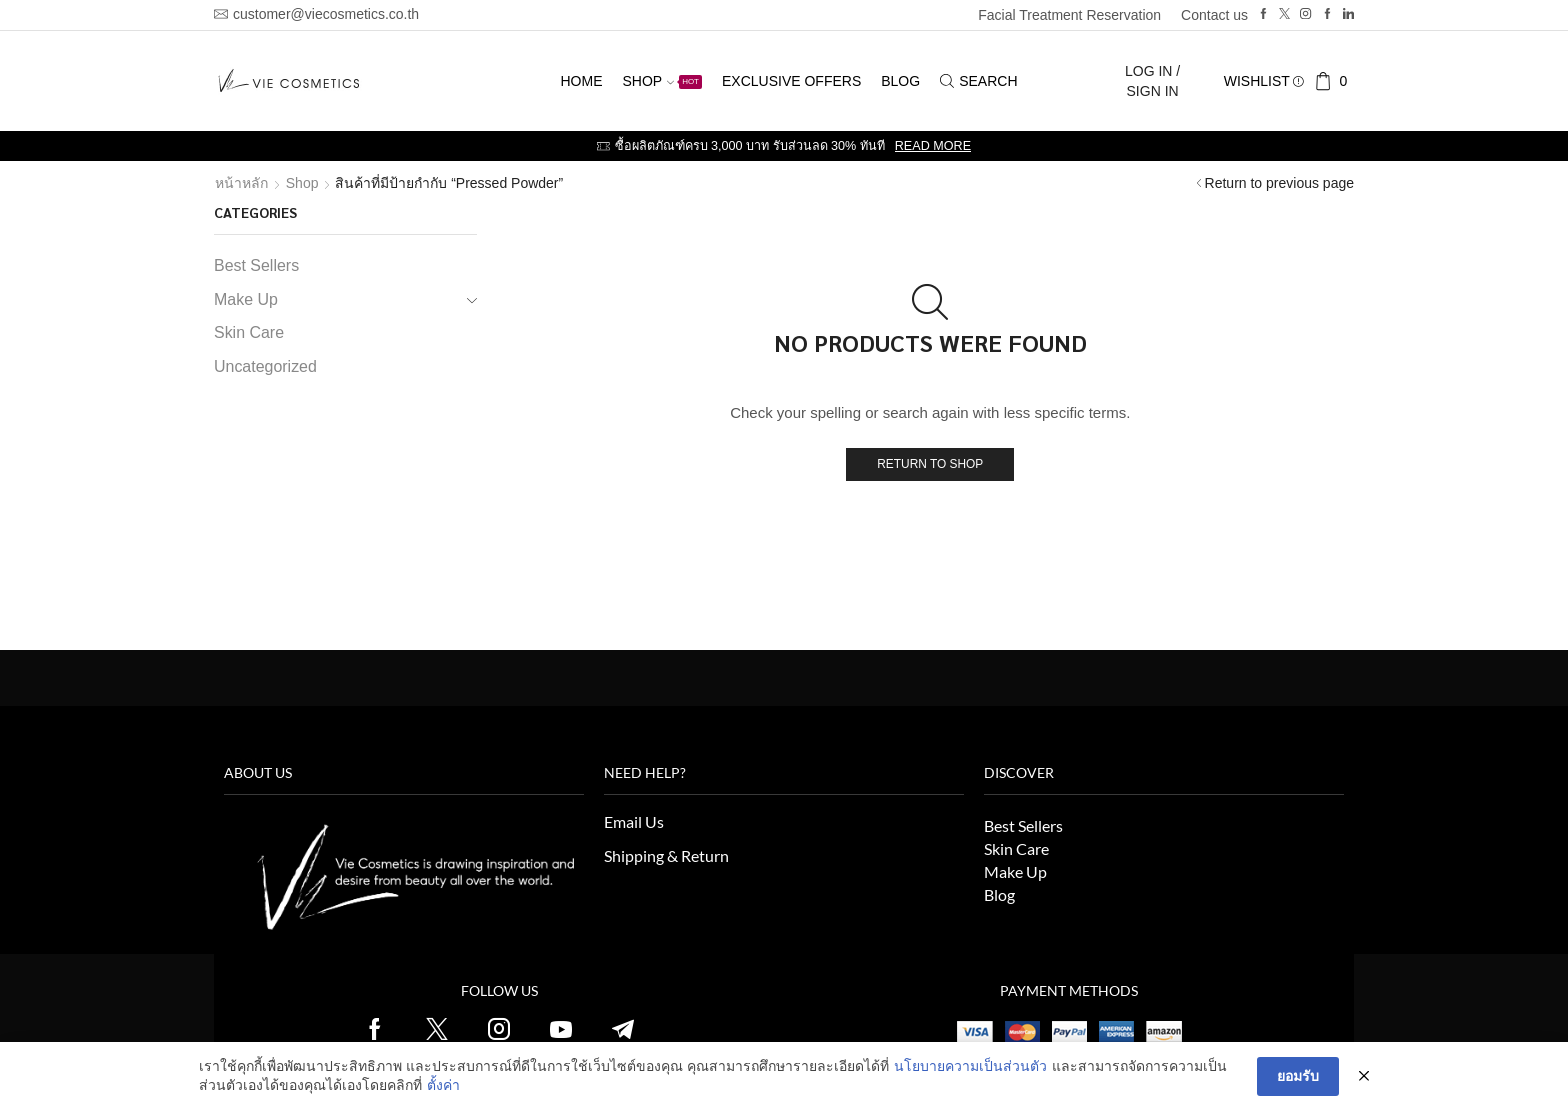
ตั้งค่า (443, 1085)
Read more (933, 146)
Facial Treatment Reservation (1069, 15)
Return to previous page (1279, 183)
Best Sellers (256, 265)
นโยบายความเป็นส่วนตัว (970, 1066)
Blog (900, 81)
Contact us (1214, 15)
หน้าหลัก (241, 183)
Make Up (246, 299)
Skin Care (249, 332)
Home (581, 81)
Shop (662, 81)
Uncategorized (265, 366)
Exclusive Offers (791, 81)
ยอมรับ (1298, 1076)
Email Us (634, 821)
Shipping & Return (666, 855)
